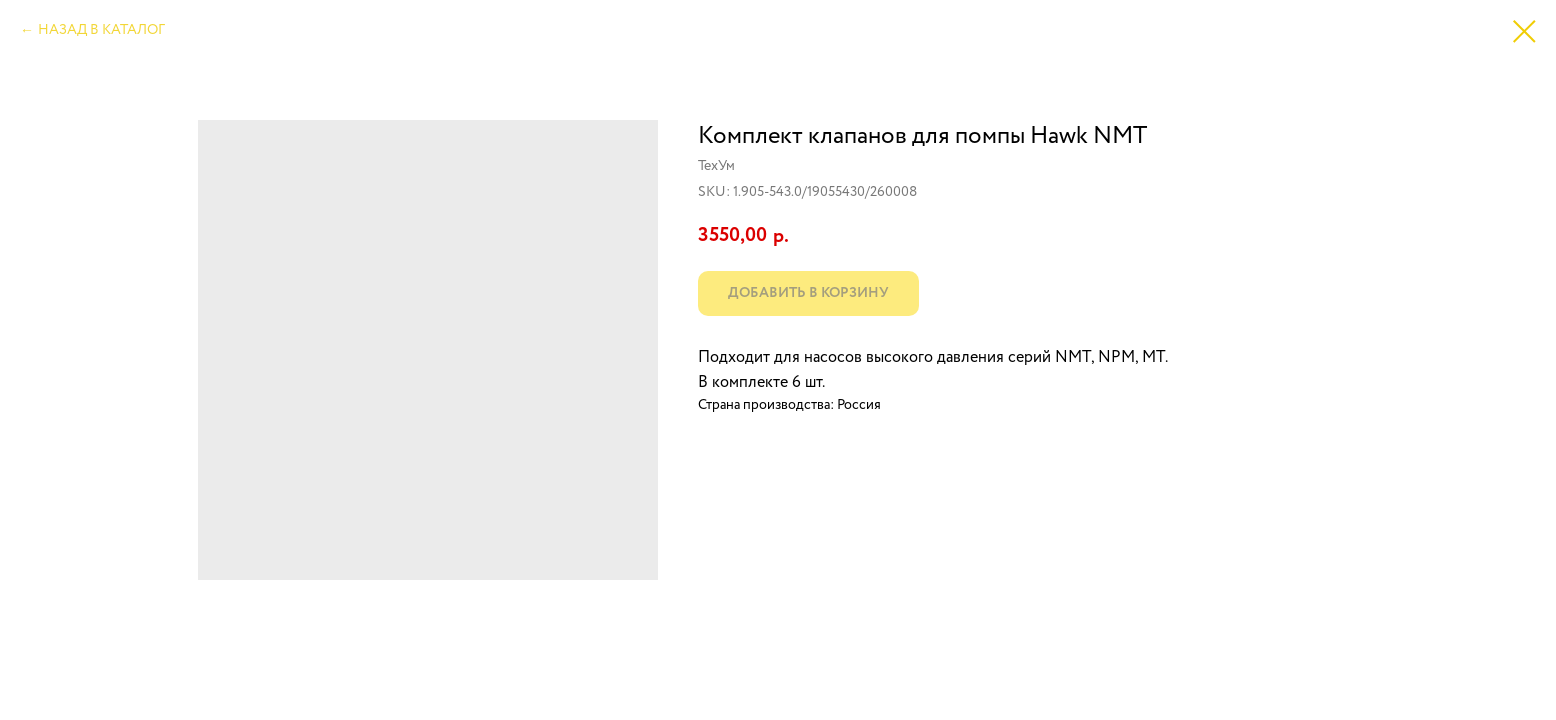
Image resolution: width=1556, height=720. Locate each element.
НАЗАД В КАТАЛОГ (101, 30)
